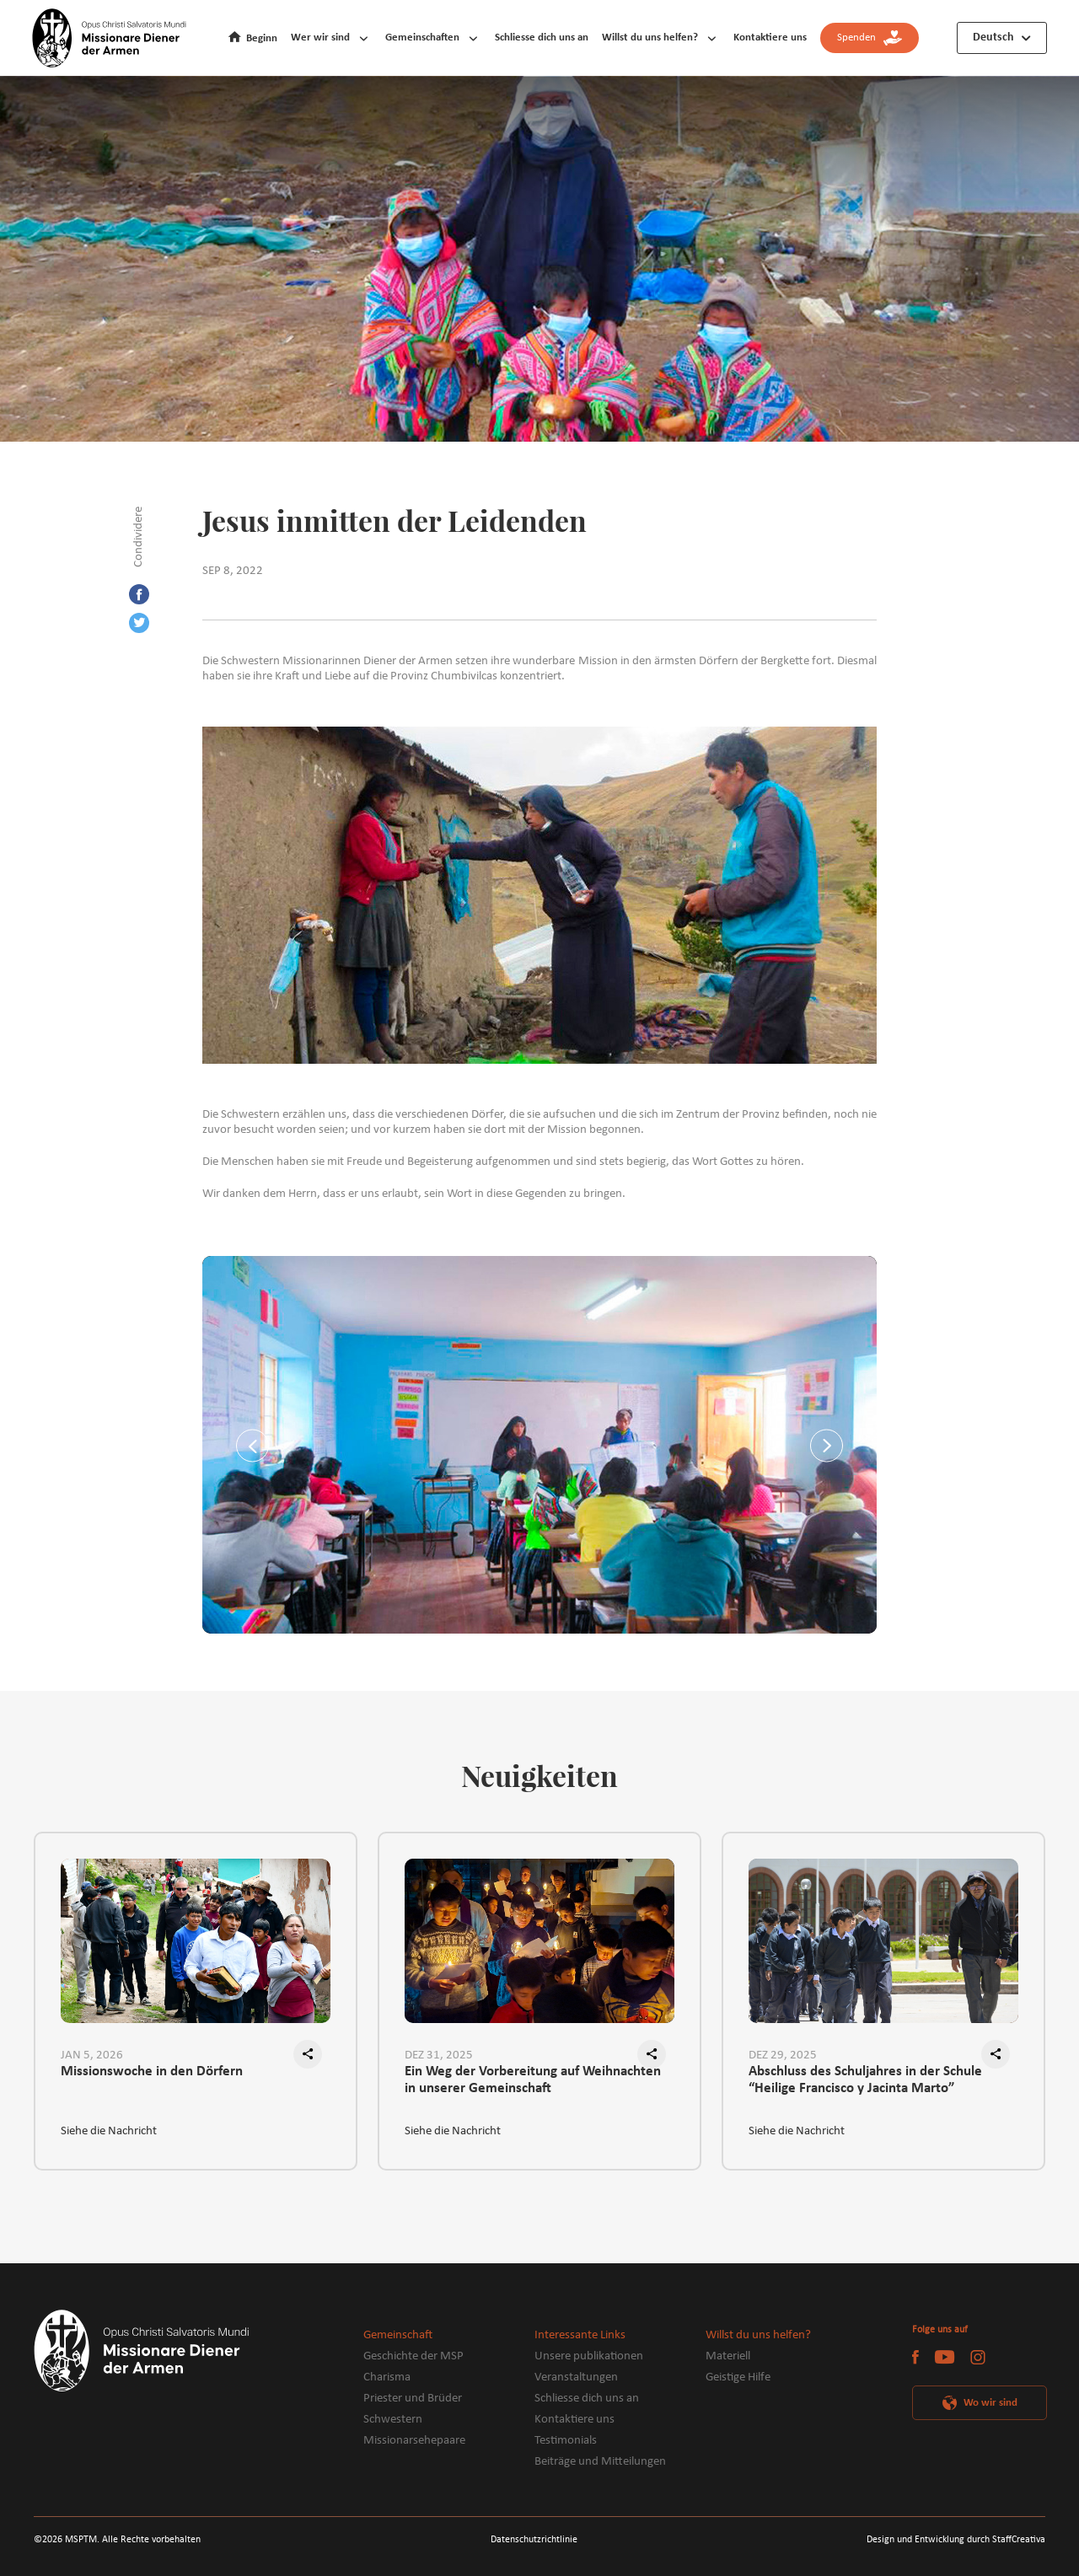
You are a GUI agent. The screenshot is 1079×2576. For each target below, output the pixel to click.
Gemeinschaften (422, 37)
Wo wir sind (990, 2402)
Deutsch (993, 37)
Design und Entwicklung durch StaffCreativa (956, 2540)
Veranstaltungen (576, 2377)
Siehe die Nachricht (109, 2131)
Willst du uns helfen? (650, 37)
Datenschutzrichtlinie (534, 2540)
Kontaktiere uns (770, 37)
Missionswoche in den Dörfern (152, 2071)
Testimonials (565, 2440)
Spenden (869, 38)
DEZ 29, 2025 (783, 2055)
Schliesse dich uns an (541, 37)
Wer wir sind (320, 37)
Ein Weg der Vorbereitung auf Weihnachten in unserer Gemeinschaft (533, 2080)
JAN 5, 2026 (92, 2055)
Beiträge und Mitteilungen (600, 2461)
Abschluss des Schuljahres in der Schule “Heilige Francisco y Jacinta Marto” (865, 2080)
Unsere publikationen (588, 2356)
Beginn (261, 38)
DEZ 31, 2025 (439, 2055)
